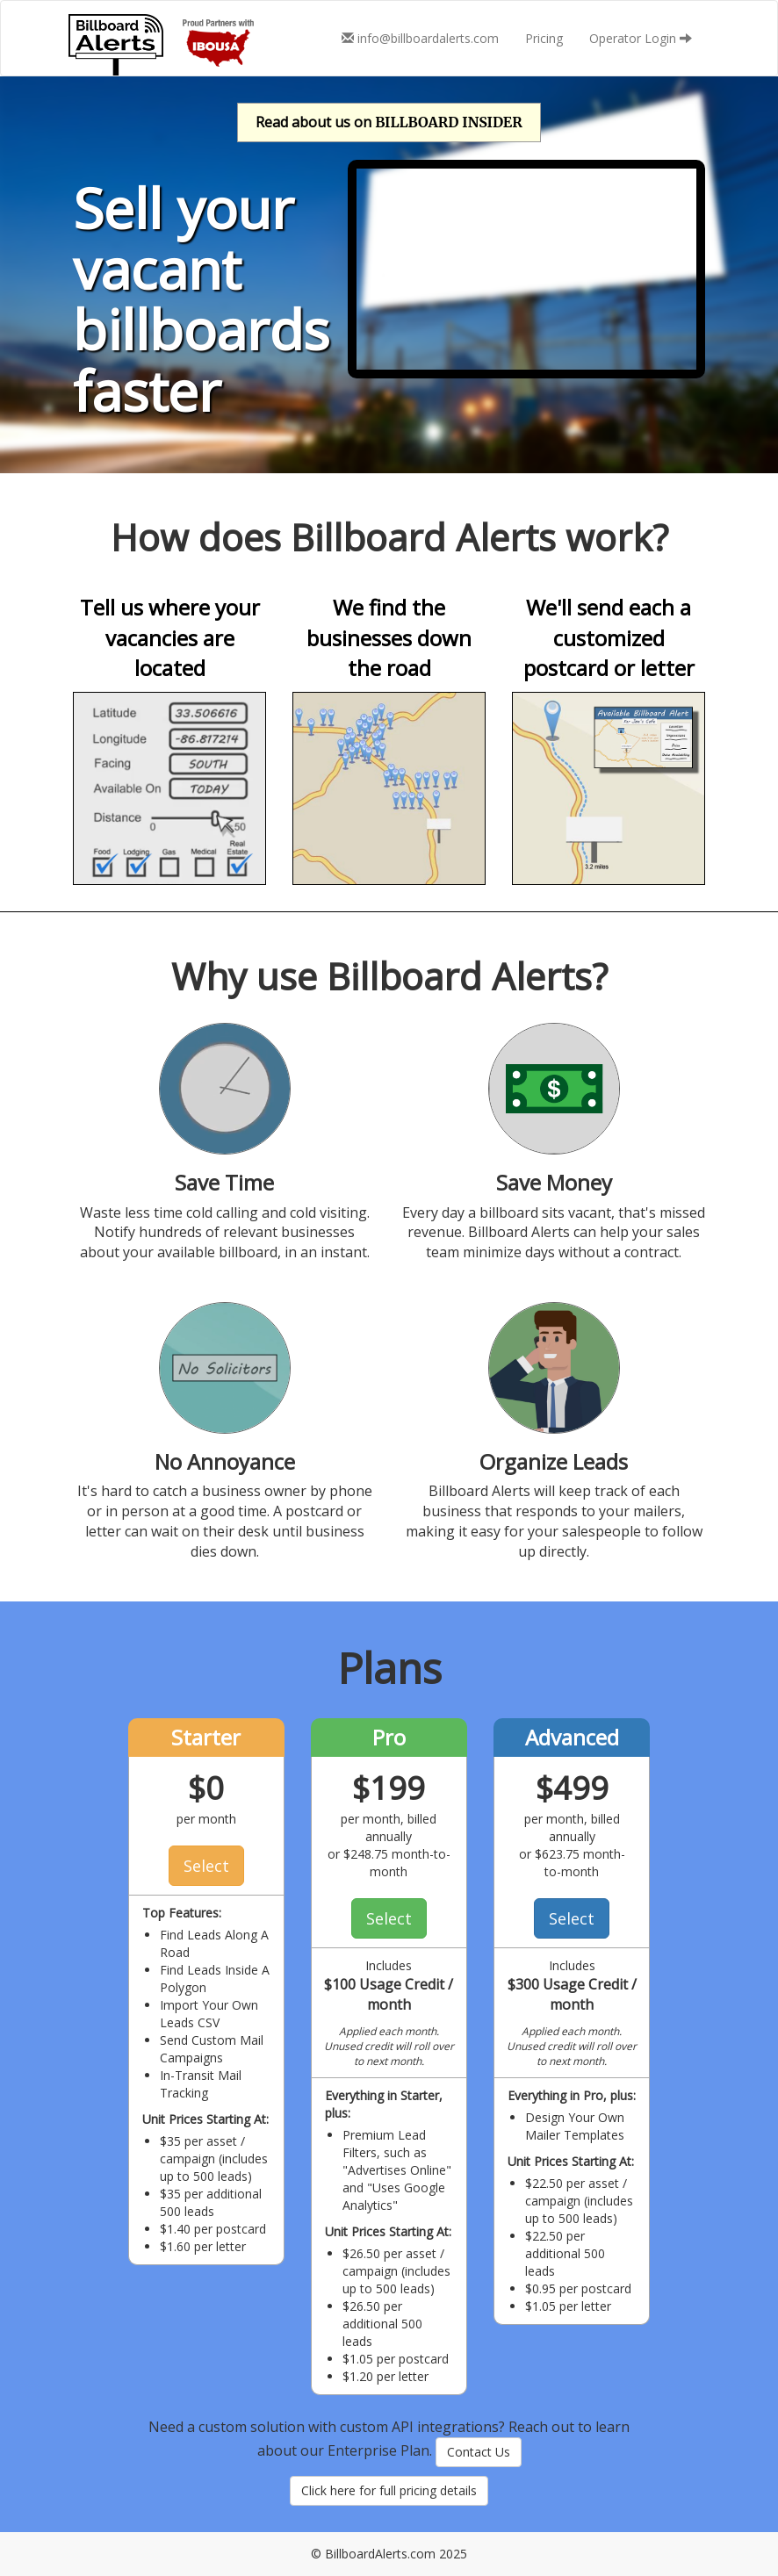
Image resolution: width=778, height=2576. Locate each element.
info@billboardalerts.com (420, 38)
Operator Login (640, 38)
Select (206, 1865)
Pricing (544, 38)
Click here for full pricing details (389, 2490)
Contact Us (478, 2451)
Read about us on (389, 122)
